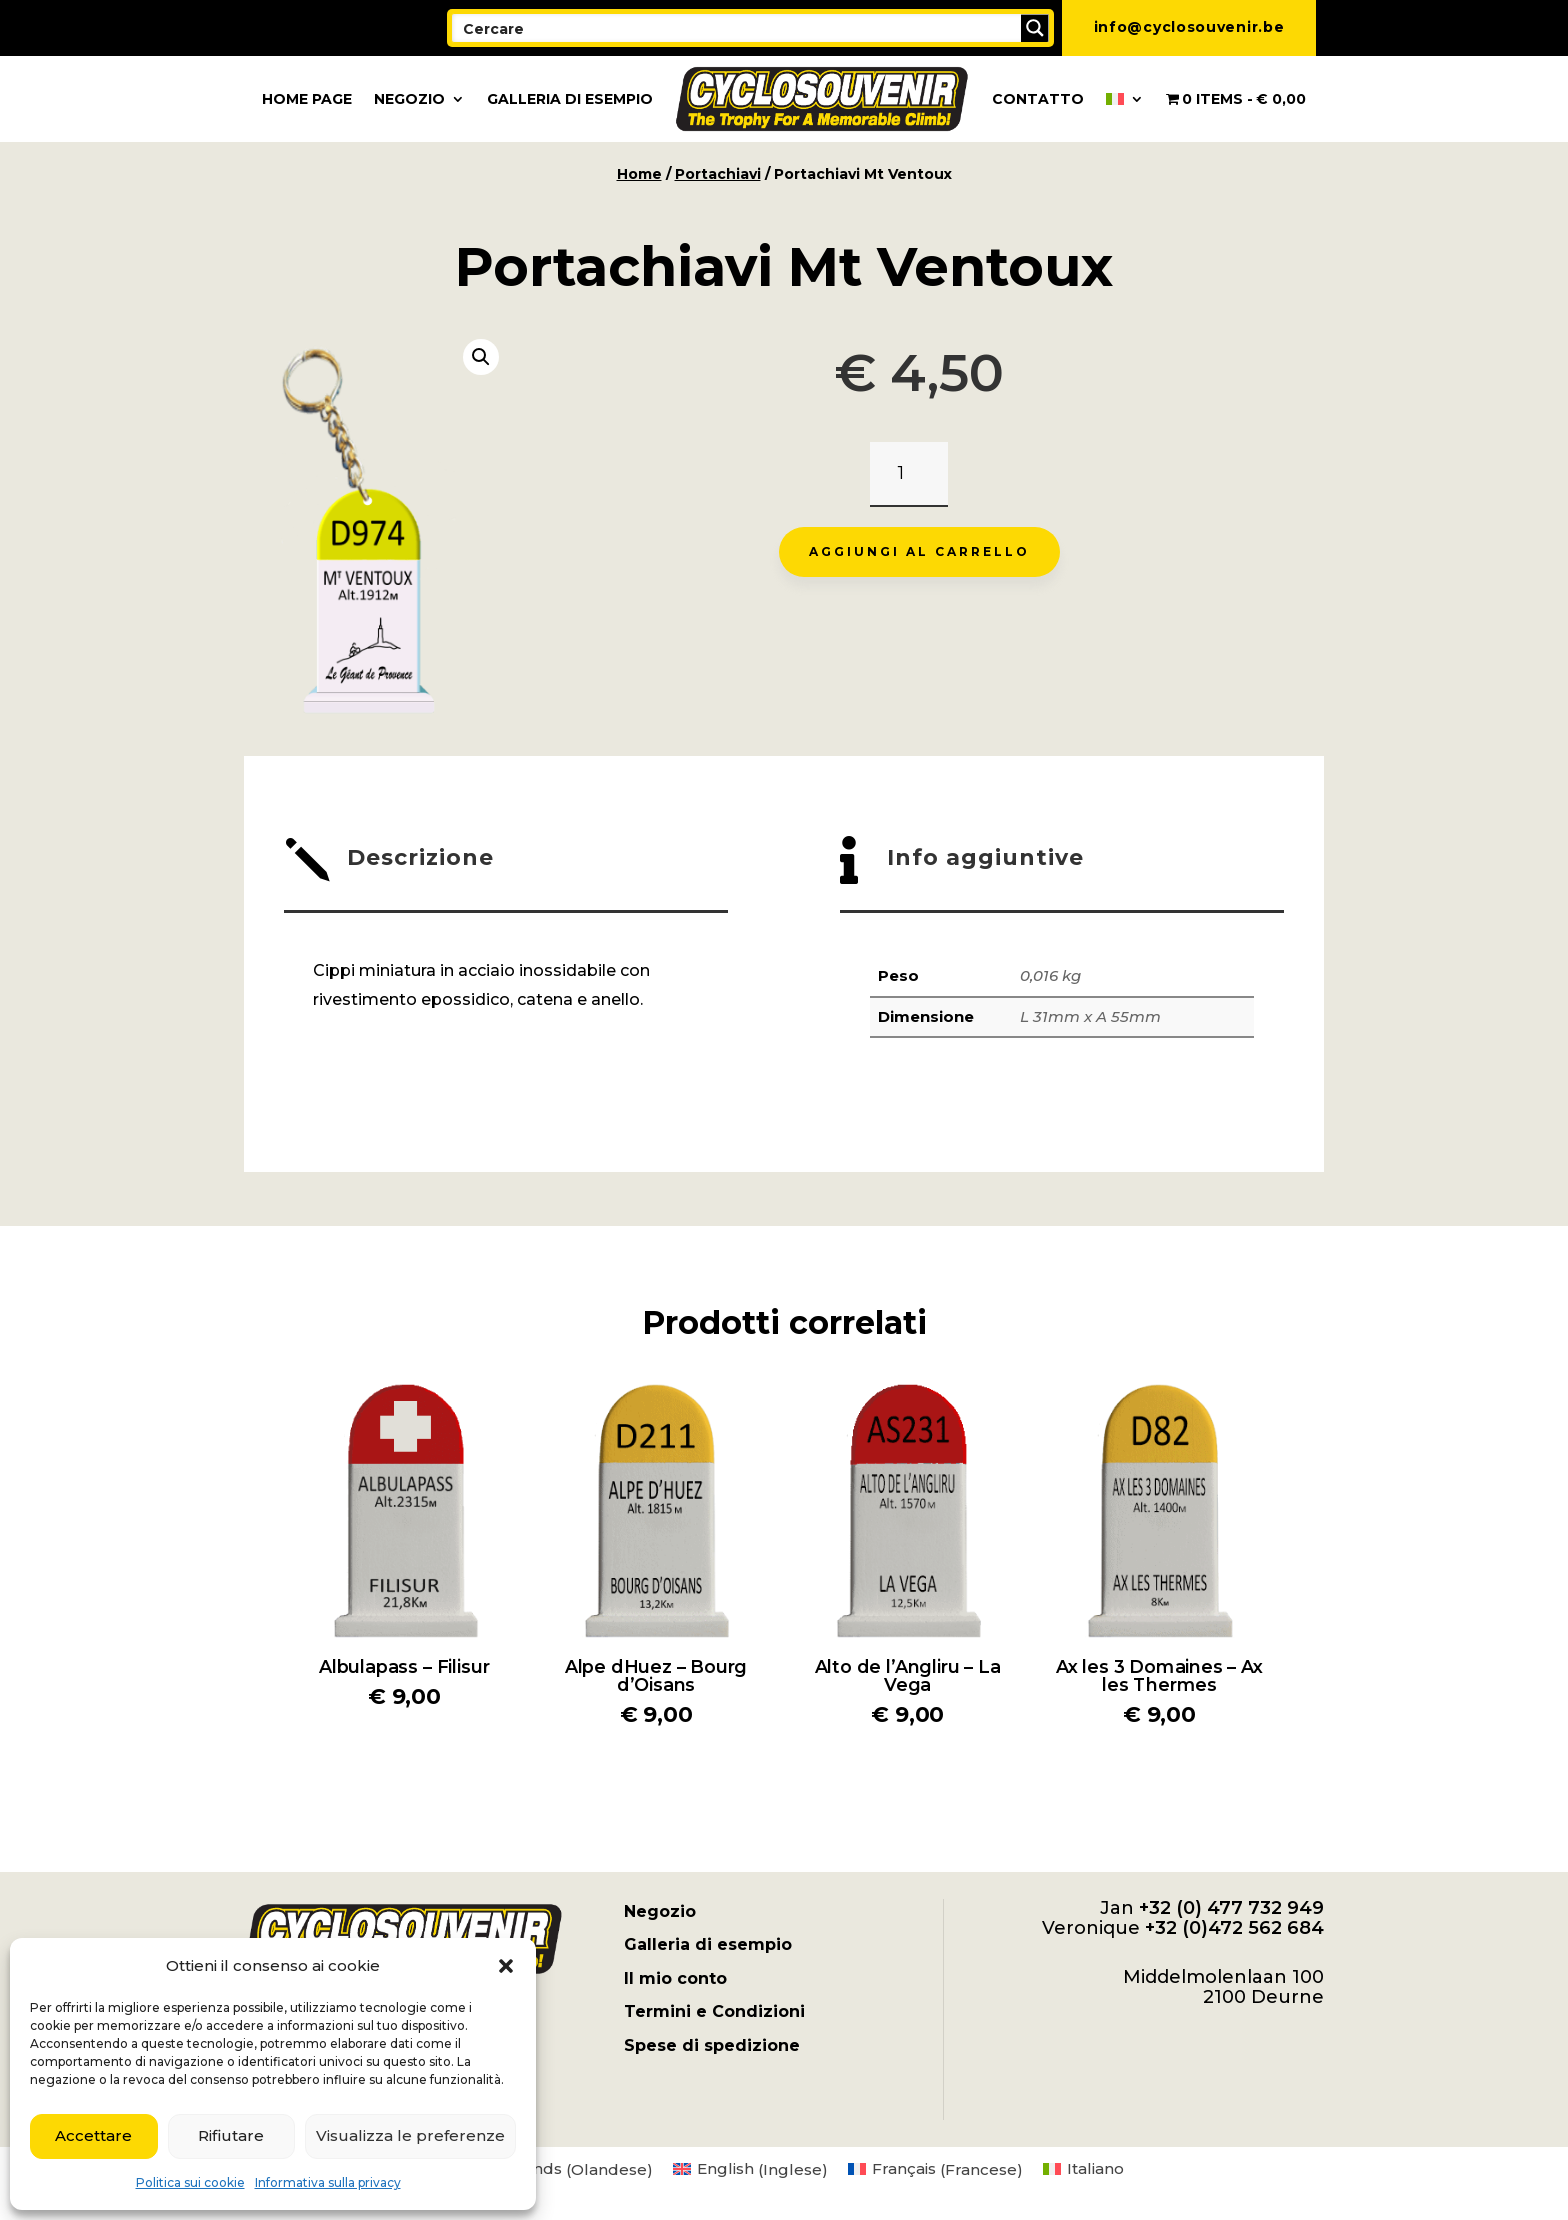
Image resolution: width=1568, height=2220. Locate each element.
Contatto (1038, 99)
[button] (506, 1966)
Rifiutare (231, 2135)
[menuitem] (1125, 99)
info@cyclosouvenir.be (1189, 27)
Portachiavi (718, 174)
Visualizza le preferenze (410, 2135)
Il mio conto (675, 1978)
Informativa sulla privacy (328, 2182)
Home (639, 174)
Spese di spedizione (712, 2045)
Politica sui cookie (190, 2182)
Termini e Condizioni (714, 2011)
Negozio (409, 99)
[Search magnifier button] (1035, 28)
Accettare (93, 2135)
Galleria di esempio (570, 99)
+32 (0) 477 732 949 (1231, 1908)
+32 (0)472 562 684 (1234, 1928)
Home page (307, 99)
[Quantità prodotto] (908, 474)
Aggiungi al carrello (919, 551)
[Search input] (738, 28)
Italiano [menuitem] (1095, 2168)
